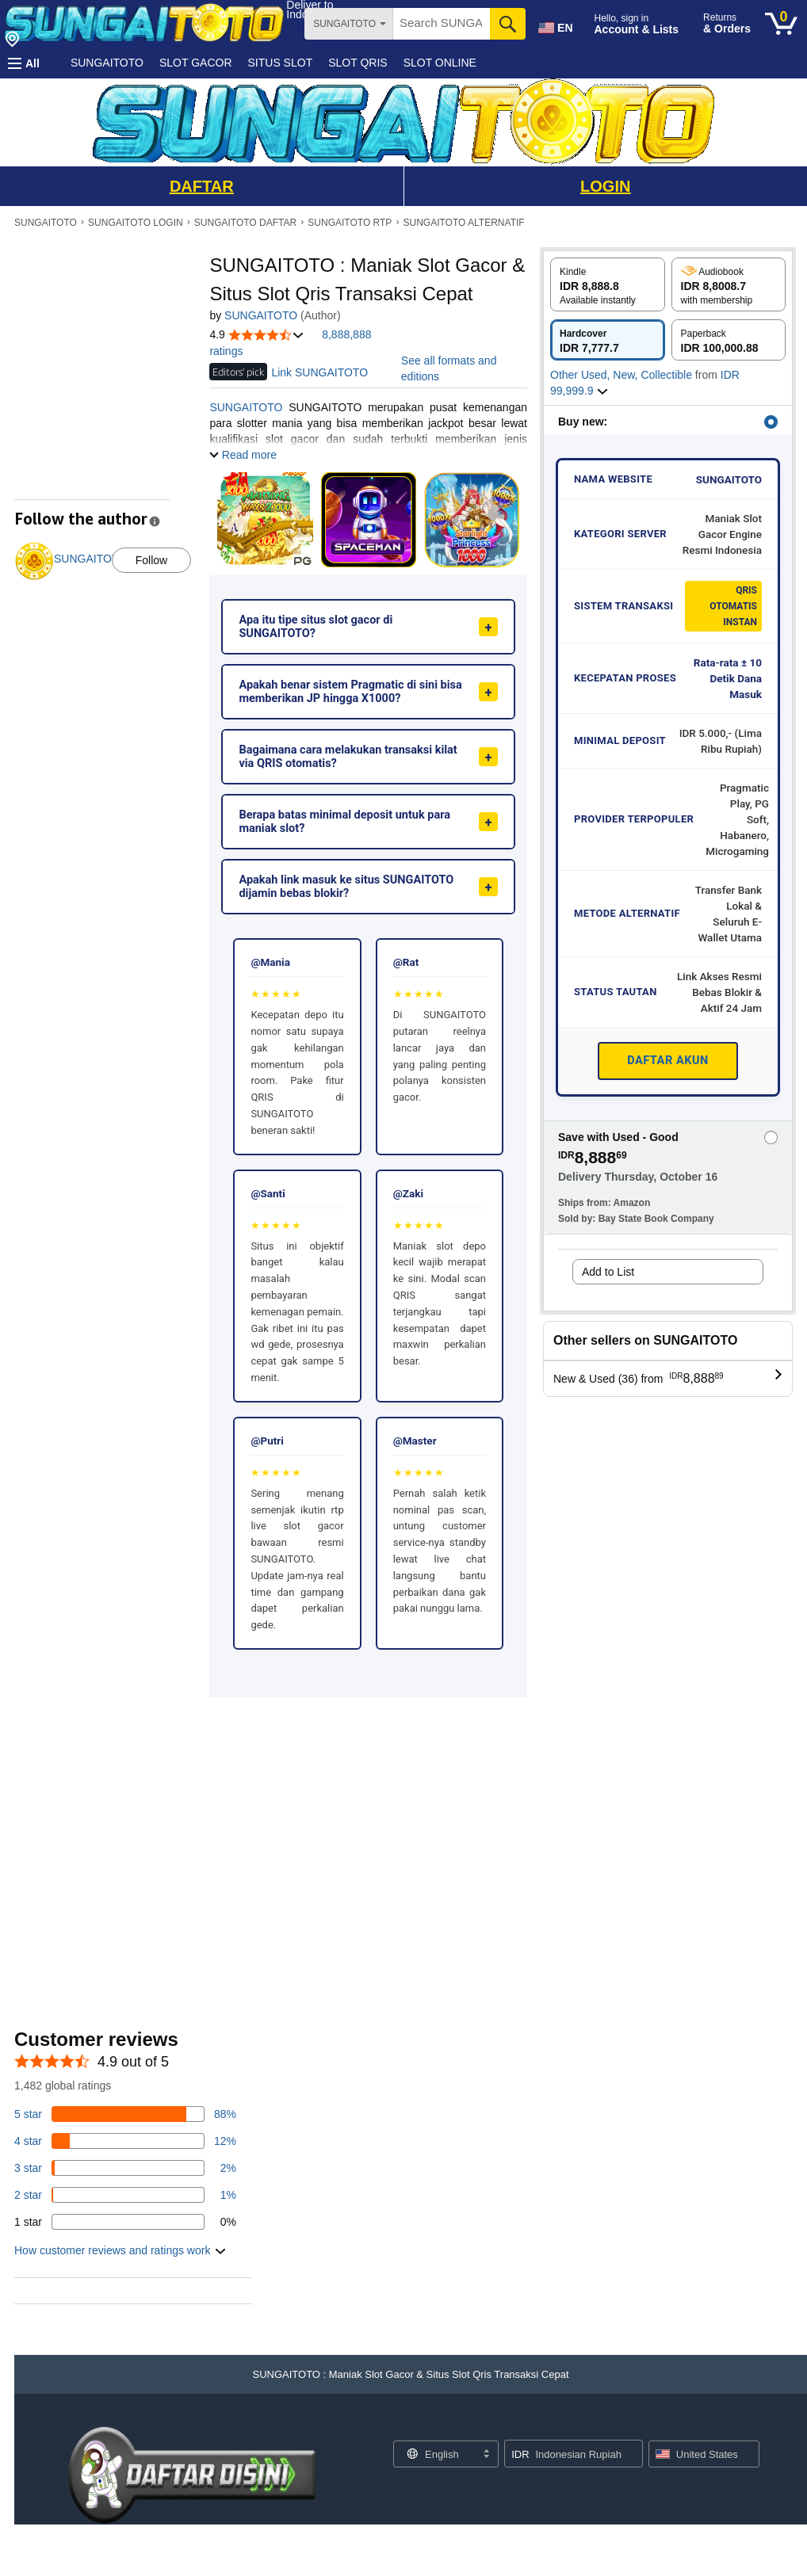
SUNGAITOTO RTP (350, 222)
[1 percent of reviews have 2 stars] (125, 2195)
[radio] (607, 284)
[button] (24, 63)
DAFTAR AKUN (668, 1060)
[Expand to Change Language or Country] (486, 2454)
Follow (151, 560)
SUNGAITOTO (107, 62)
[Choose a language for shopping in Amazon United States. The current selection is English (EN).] (554, 24)
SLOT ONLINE (440, 62)
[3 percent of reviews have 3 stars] (125, 2168)
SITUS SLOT (280, 62)
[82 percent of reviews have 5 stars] (125, 2114)
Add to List (608, 1271)
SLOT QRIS (357, 62)
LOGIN (605, 186)
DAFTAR (202, 186)
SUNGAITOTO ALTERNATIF (464, 222)
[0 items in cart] (781, 24)
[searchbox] (441, 24)
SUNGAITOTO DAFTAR (245, 222)
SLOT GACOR (195, 62)
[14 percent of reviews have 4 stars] (125, 2141)
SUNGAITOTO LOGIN (135, 222)
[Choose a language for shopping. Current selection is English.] (435, 2454)
